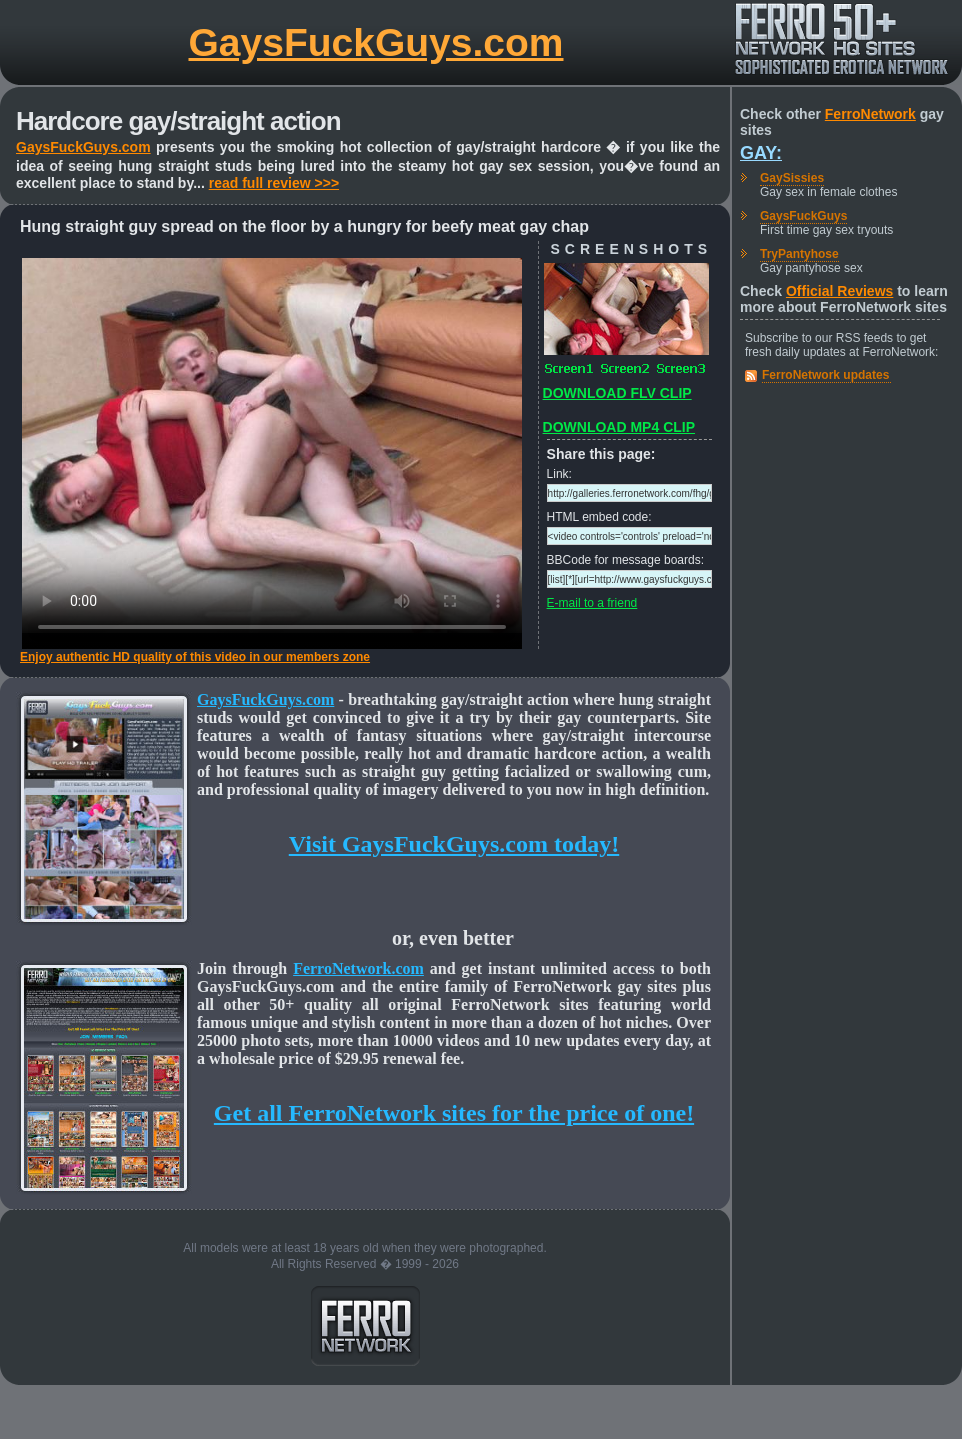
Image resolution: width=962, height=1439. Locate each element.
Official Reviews (839, 291)
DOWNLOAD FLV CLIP (617, 393)
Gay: (761, 153)
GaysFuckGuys (803, 216)
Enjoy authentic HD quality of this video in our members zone (195, 657)
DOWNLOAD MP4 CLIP (619, 427)
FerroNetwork (870, 114)
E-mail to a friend (592, 603)
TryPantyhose (799, 254)
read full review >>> (274, 183)
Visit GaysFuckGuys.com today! (454, 844)
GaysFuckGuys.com (376, 42)
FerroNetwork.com (358, 968)
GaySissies (792, 178)
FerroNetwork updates (825, 375)
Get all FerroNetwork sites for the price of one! (454, 1113)
